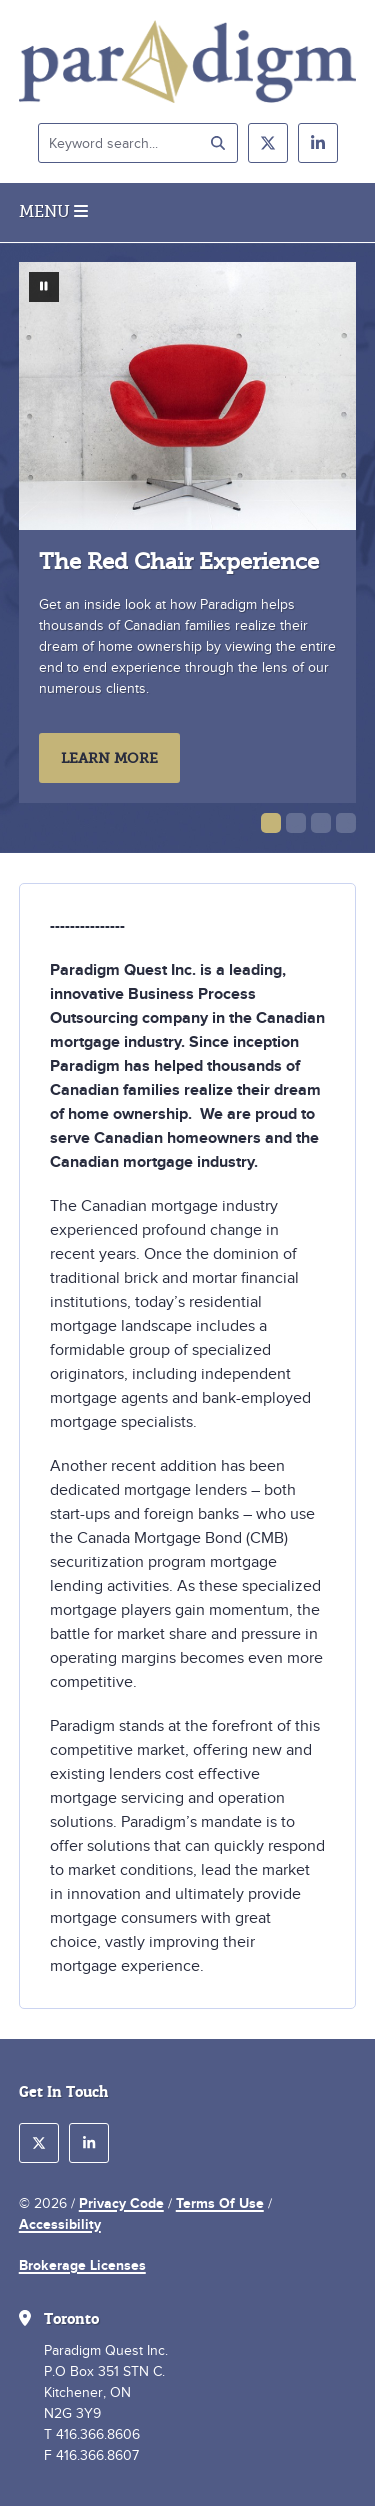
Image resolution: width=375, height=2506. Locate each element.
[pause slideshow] (44, 287)
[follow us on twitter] (268, 143)
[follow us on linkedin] (318, 143)
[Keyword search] (138, 143)
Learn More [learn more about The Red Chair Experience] (109, 758)
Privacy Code (121, 2203)
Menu (53, 212)
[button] (271, 823)
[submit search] (218, 143)
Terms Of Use (220, 2203)
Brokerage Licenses (82, 2265)
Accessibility (60, 2224)
